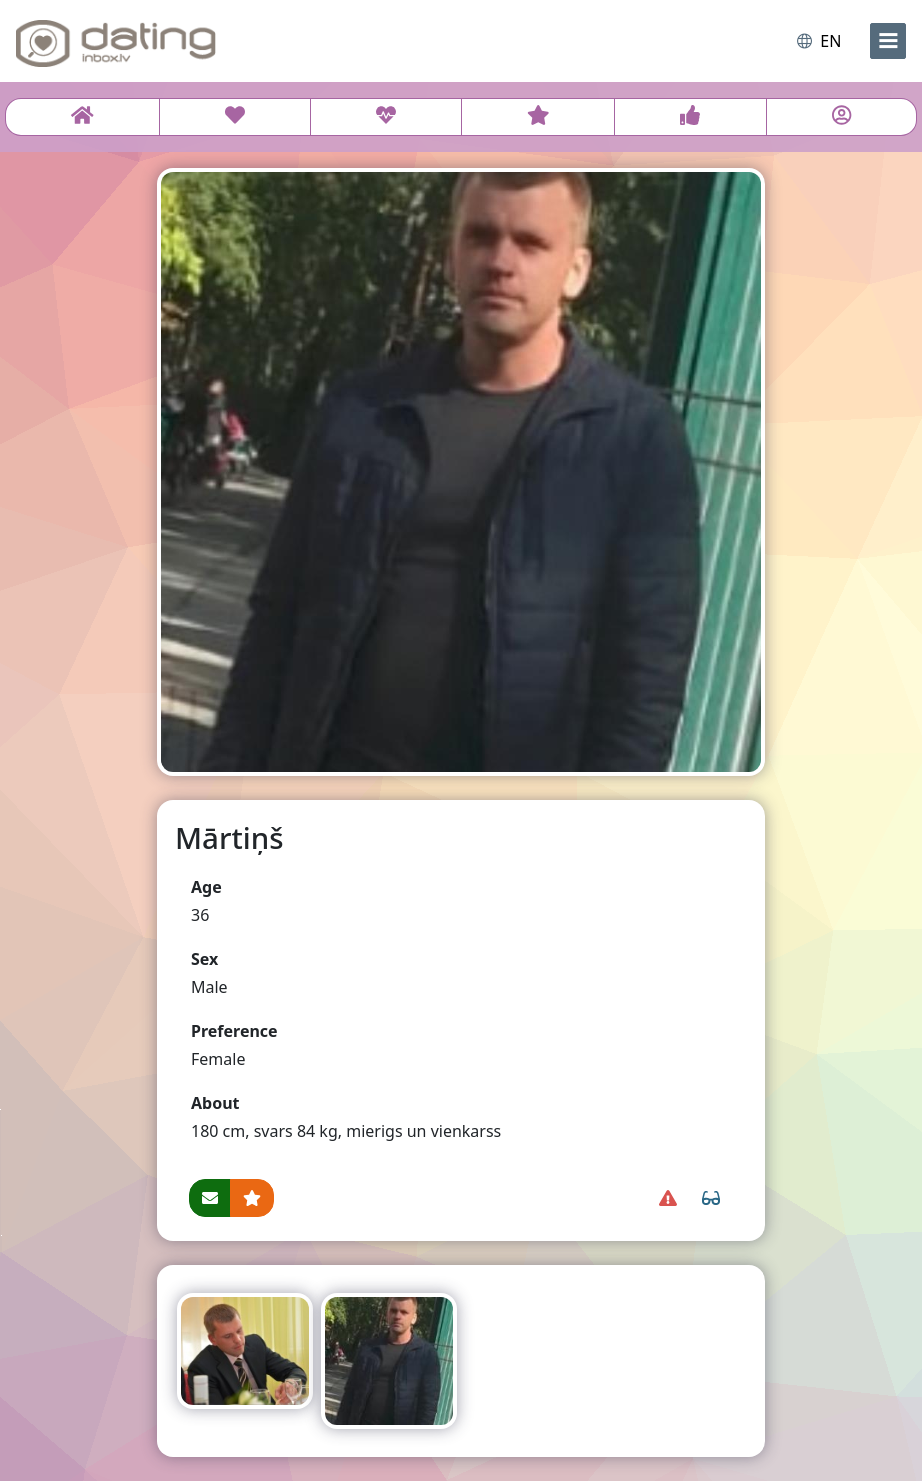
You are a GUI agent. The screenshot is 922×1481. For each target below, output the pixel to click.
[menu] (888, 41)
